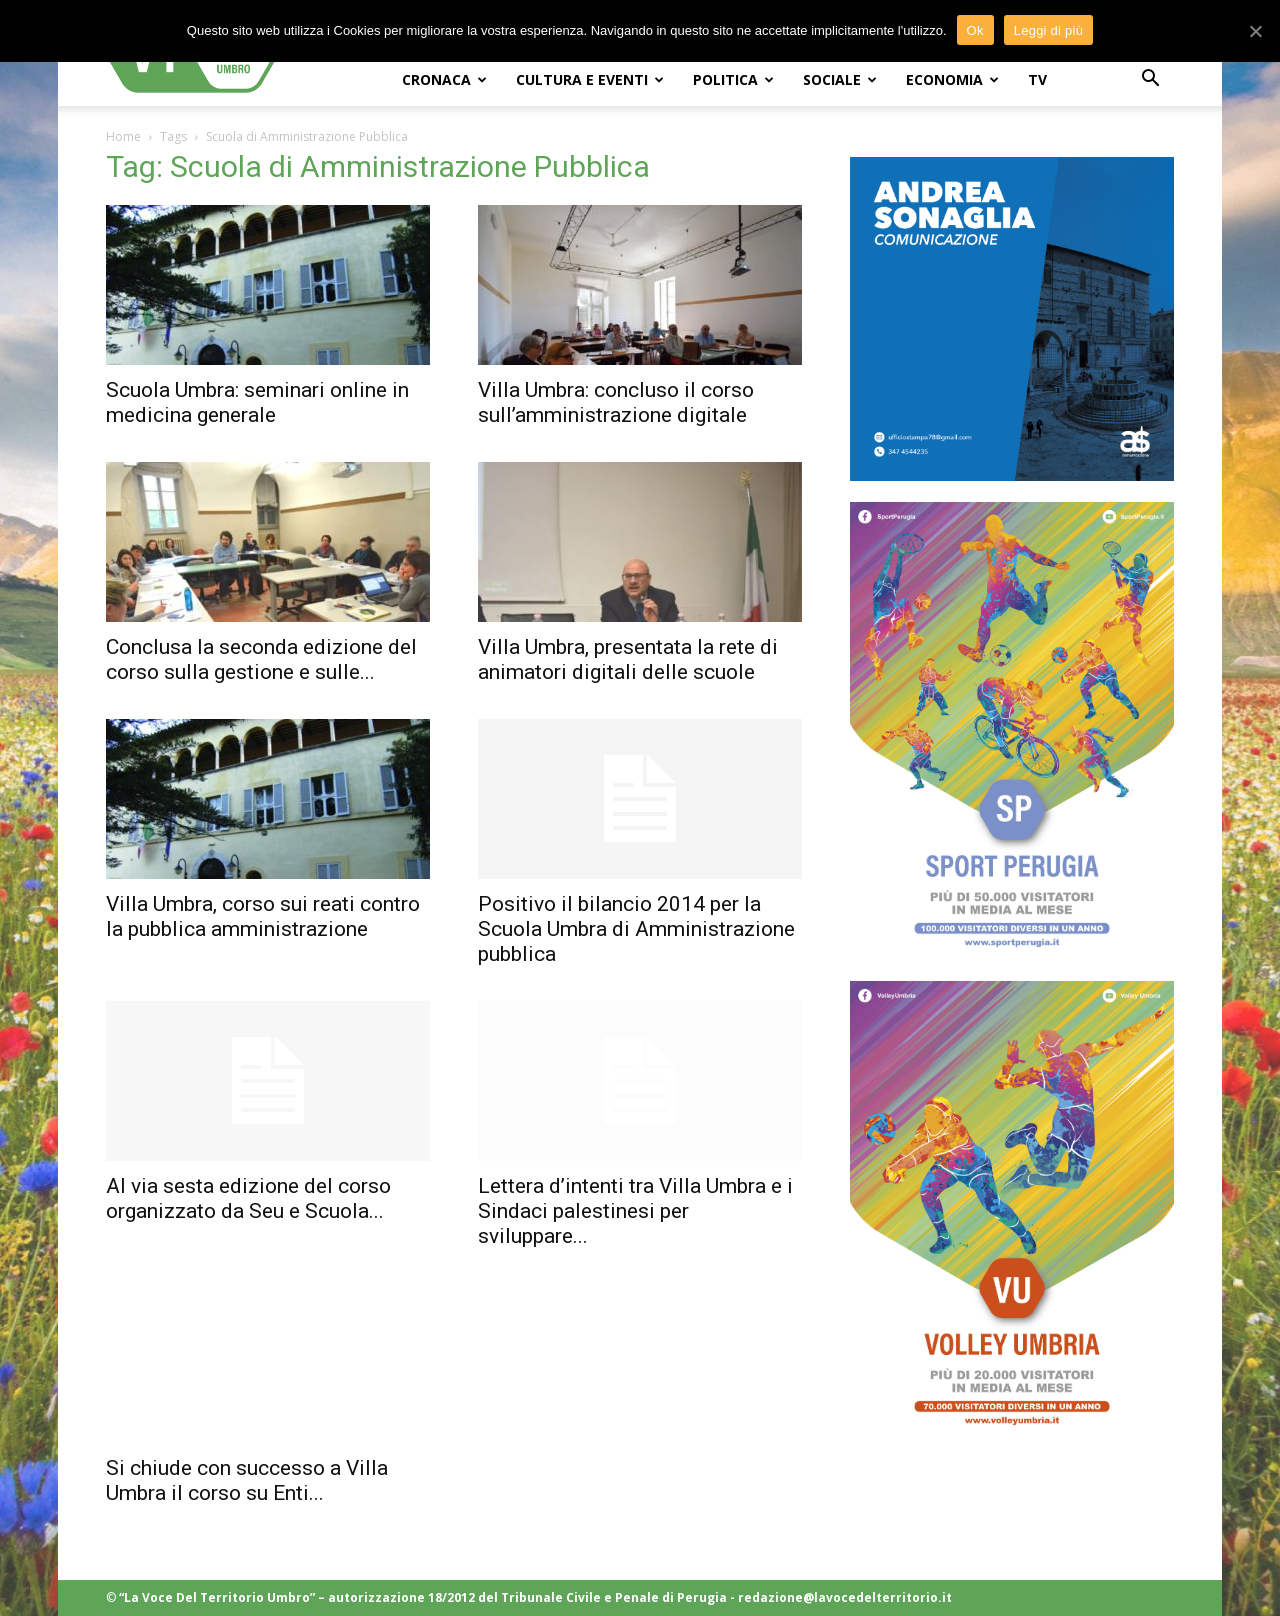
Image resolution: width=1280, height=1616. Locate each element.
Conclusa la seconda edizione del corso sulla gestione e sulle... (261, 659)
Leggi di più (1049, 30)
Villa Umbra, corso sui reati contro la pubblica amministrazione (263, 916)
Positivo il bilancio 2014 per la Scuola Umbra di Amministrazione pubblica (636, 929)
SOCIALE (840, 79)
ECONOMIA (952, 79)
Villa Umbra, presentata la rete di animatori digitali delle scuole (628, 659)
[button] (1150, 80)
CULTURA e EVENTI (590, 79)
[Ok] (1255, 31)
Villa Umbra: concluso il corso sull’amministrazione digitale (616, 402)
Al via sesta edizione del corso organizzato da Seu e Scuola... (248, 1198)
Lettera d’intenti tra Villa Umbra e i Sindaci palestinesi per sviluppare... (635, 1211)
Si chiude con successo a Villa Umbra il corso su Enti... (247, 1480)
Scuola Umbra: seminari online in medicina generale (257, 402)
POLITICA (733, 79)
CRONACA (444, 79)
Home (123, 136)
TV (1037, 79)
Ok (975, 30)
